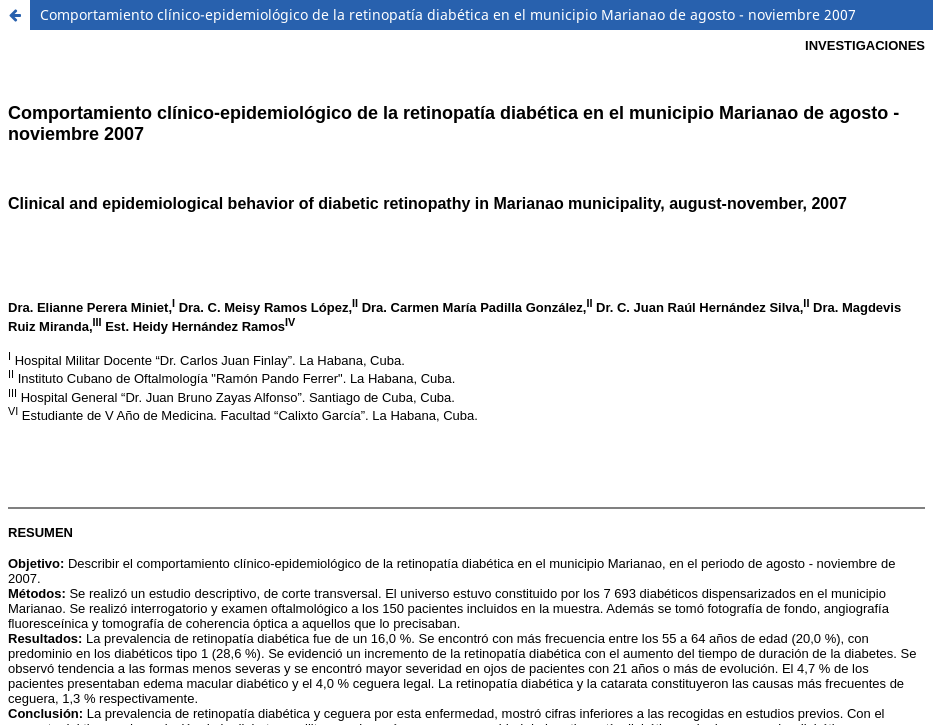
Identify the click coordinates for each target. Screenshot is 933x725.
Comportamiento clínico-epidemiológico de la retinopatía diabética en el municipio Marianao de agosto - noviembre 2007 (448, 14)
